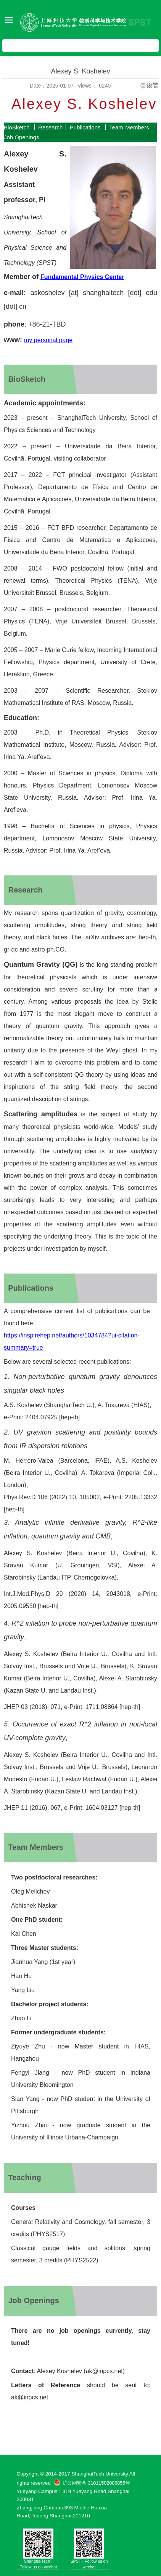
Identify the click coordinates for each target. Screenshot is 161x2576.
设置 (153, 86)
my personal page (48, 340)
